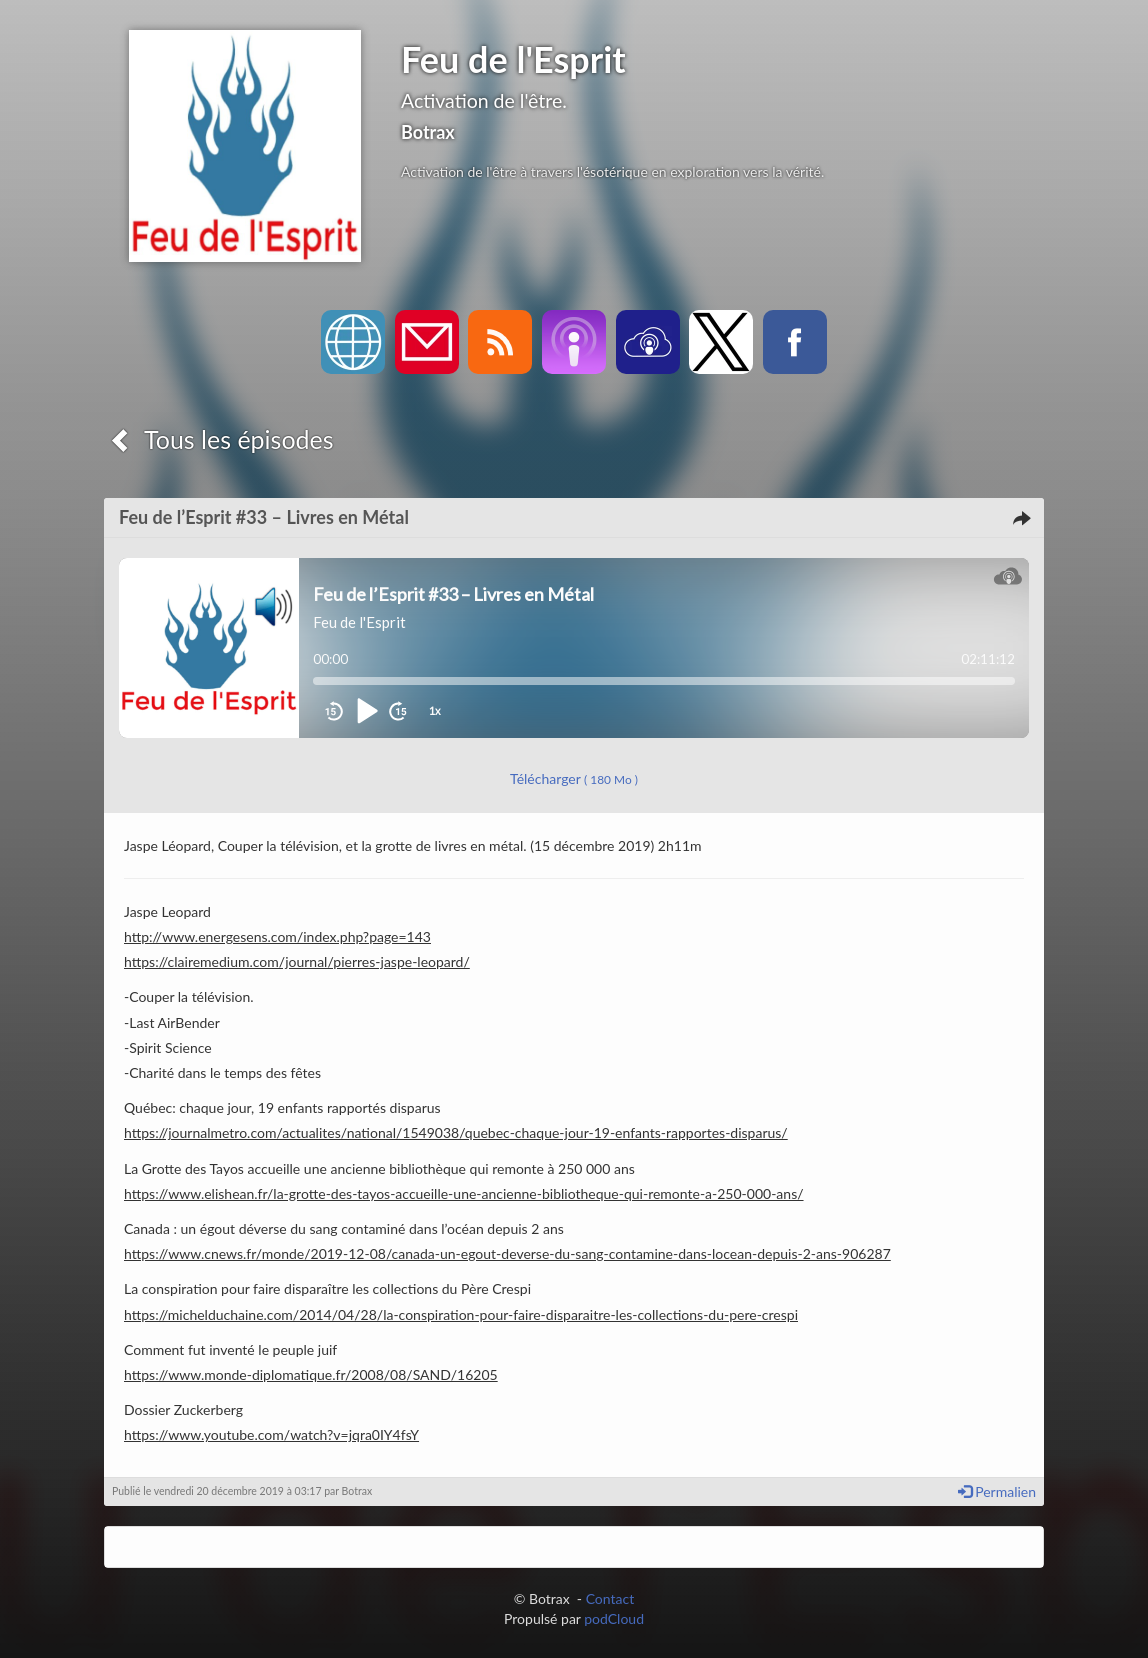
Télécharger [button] (574, 778)
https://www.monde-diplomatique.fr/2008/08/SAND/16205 (311, 1374)
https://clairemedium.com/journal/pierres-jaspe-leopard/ (297, 961)
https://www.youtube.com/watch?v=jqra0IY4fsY (271, 1434)
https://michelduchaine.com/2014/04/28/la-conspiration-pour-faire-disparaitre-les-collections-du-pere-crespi (461, 1314)
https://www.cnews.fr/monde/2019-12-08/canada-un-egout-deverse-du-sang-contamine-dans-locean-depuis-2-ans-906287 (507, 1253)
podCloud (614, 1618)
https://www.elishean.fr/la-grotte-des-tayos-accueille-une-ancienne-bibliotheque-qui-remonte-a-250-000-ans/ (464, 1193)
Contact (610, 1598)
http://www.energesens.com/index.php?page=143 (277, 936)
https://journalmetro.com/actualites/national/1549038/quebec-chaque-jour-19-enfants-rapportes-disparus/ (456, 1132)
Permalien (997, 1491)
